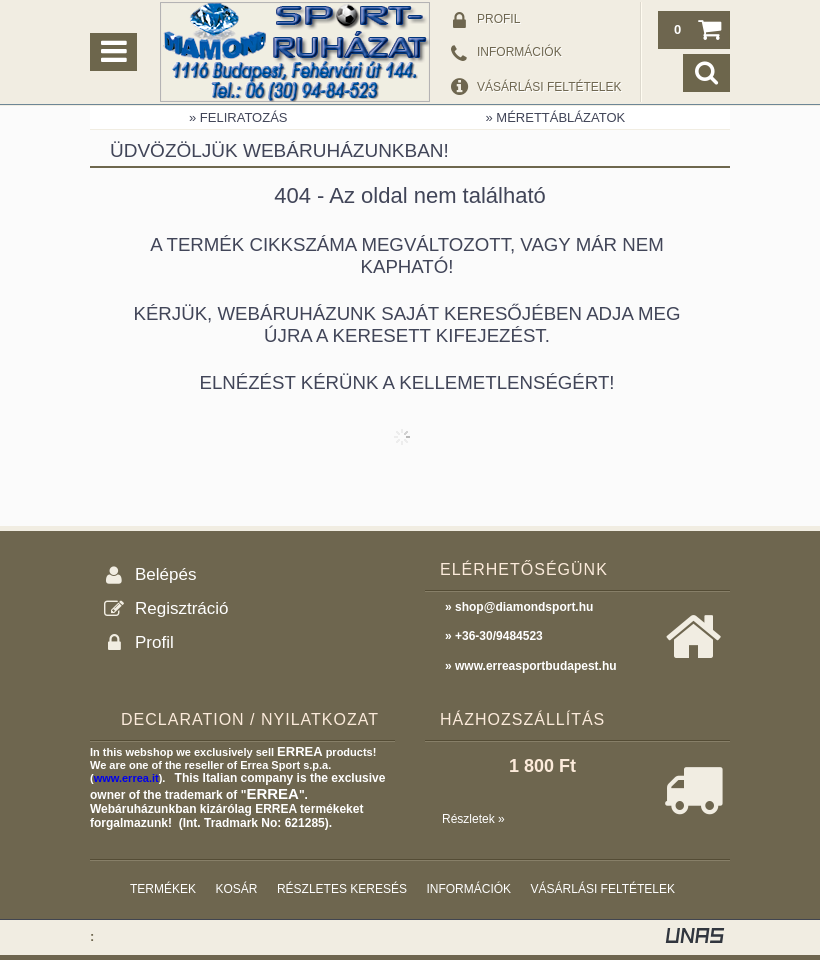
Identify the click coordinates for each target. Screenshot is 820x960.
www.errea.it (126, 778)
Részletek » (473, 819)
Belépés (165, 574)
